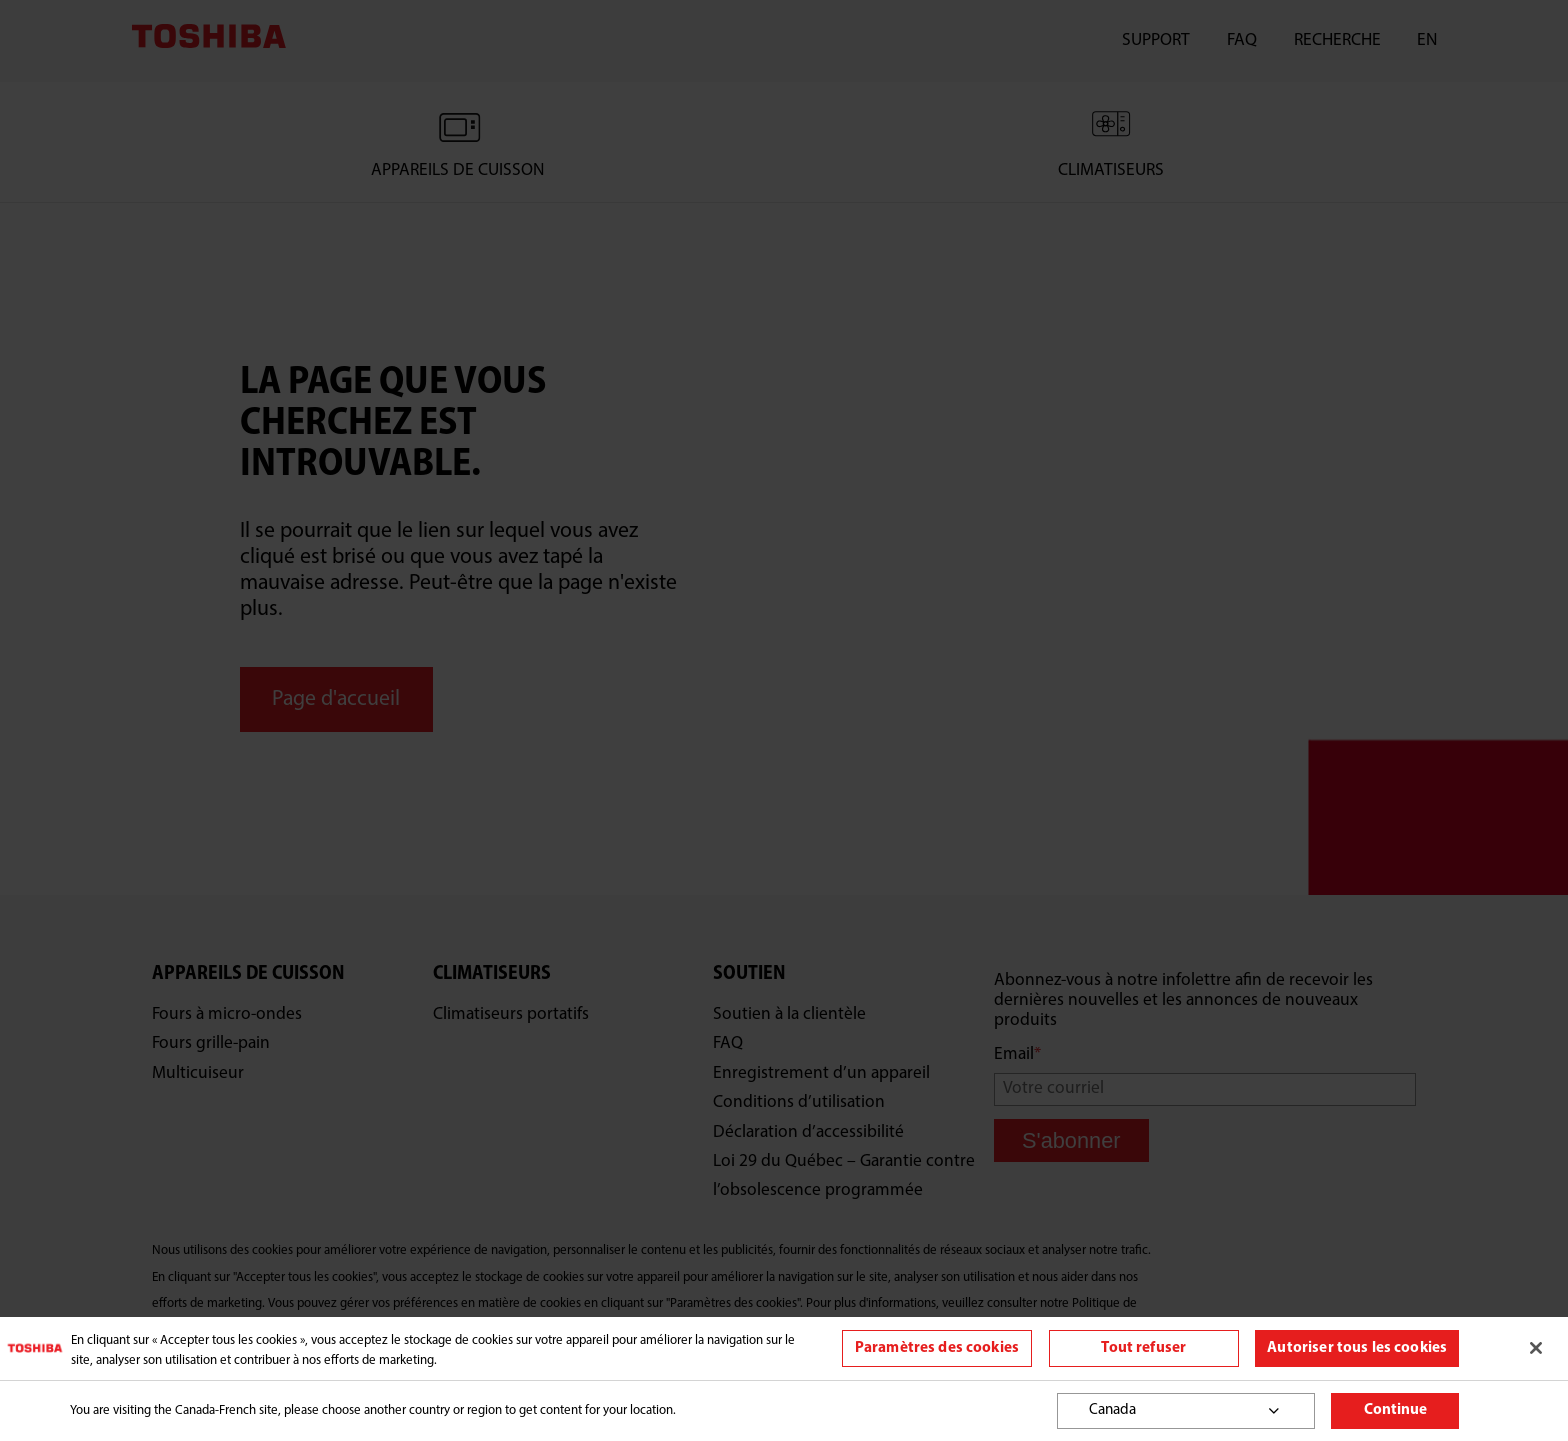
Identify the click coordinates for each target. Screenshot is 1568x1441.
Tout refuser (1143, 1348)
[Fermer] (1536, 1348)
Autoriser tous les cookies (1357, 1348)
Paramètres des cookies (937, 1348)
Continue (1395, 1410)
